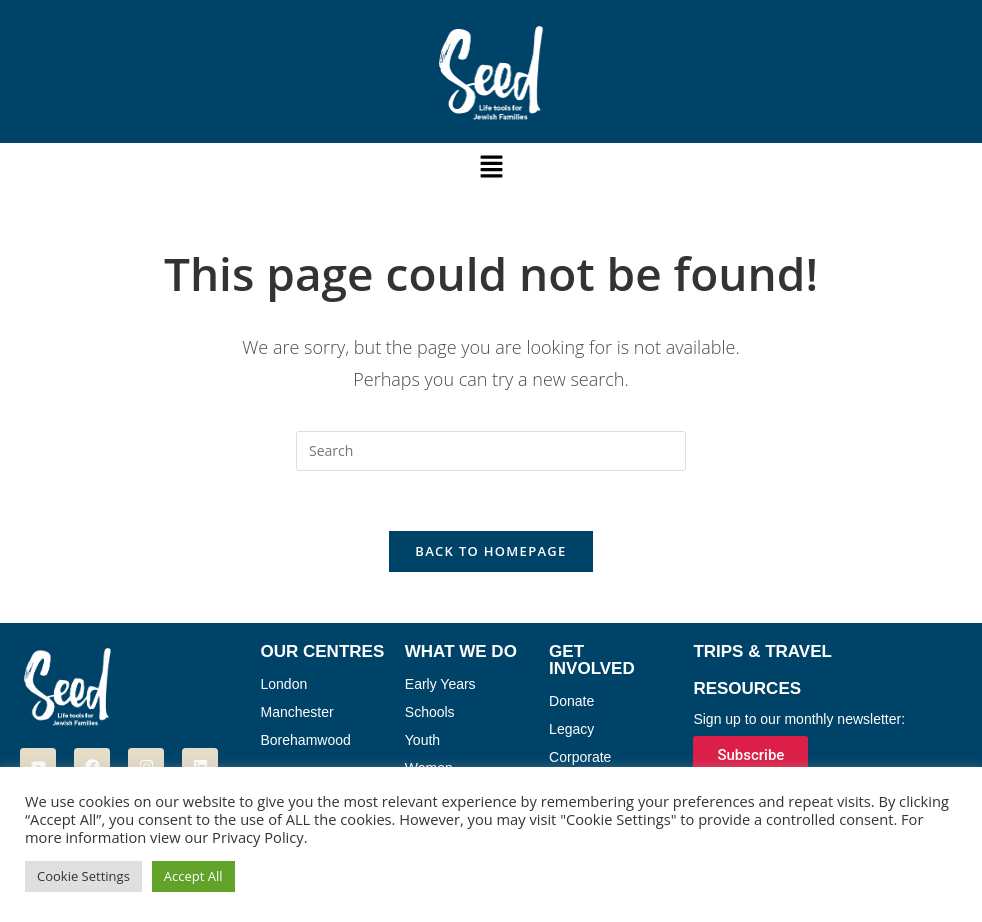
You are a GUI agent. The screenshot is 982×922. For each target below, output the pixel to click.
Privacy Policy (258, 837)
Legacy (571, 730)
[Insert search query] (491, 451)
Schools (430, 713)
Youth (422, 741)
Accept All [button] (193, 876)
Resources (747, 689)
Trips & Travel (762, 652)
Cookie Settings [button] (83, 876)
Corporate (580, 758)
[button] (491, 167)
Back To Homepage (490, 552)
